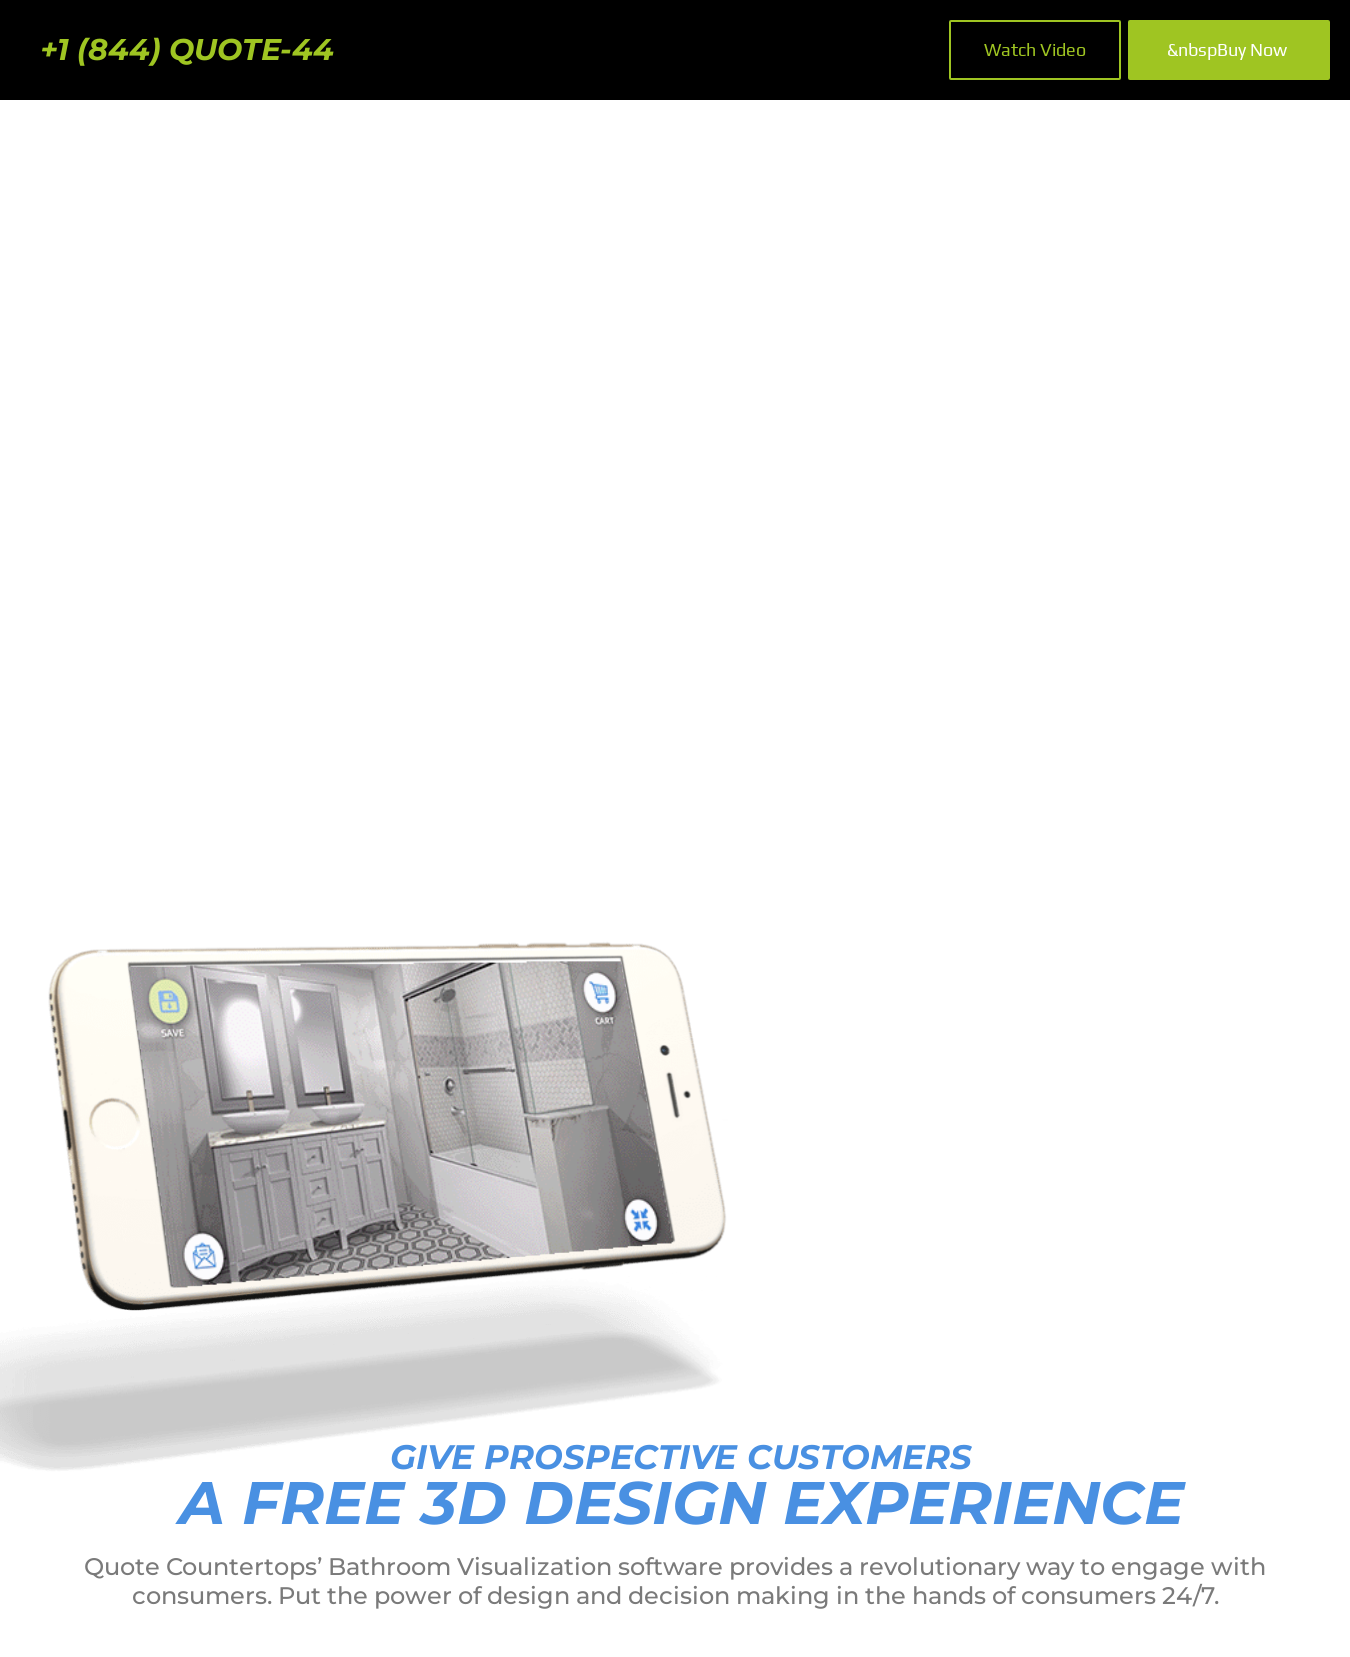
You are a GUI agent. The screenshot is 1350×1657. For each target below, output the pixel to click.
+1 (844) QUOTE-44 (183, 49)
